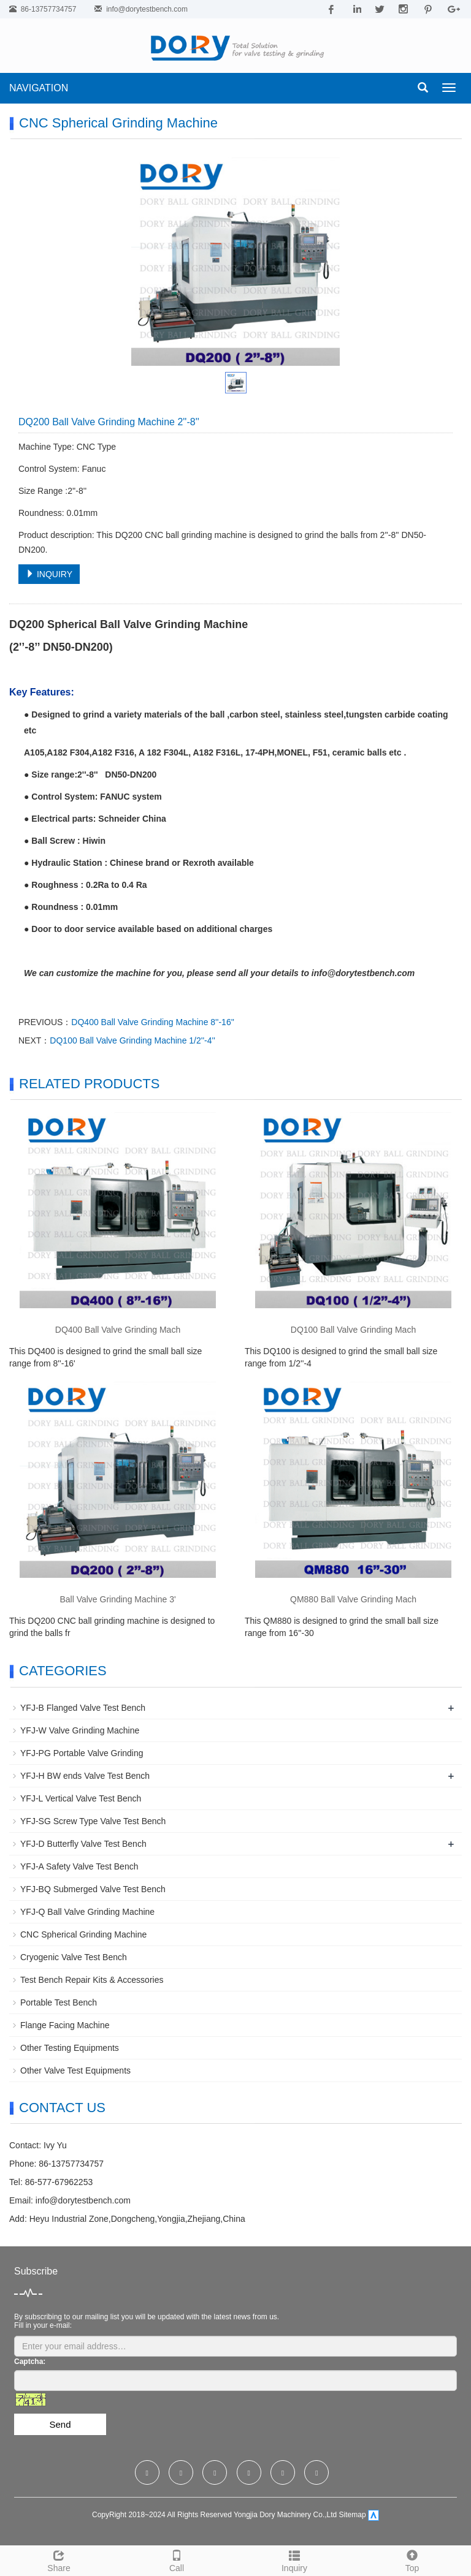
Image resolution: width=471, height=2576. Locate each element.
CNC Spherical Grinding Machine (83, 1934)
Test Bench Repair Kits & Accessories (91, 1980)
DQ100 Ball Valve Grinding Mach (353, 1330)
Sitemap (352, 2514)
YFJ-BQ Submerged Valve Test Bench (93, 1889)
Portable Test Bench (58, 2002)
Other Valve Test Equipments (75, 2070)
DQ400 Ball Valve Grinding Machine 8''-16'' (152, 1022)
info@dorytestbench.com (147, 9)
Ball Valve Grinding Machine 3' (117, 1599)
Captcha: (29, 2361)
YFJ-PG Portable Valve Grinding (82, 1753)
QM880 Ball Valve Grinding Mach (353, 1599)
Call (177, 2559)
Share (59, 2559)
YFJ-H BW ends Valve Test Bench (85, 1776)
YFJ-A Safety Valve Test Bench (79, 1866)
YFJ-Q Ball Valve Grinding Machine (87, 1912)
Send (60, 2424)
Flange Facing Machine (65, 2025)
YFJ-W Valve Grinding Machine (79, 1730)
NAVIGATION (38, 88)
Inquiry (294, 2559)
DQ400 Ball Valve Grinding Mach (117, 1330)
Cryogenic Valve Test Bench (73, 1957)
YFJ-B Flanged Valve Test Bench (82, 1708)
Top (412, 2559)
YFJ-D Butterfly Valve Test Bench (83, 1844)
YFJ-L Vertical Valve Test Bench (80, 1798)
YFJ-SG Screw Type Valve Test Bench (93, 1821)
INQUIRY (49, 574)
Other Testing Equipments (69, 2048)
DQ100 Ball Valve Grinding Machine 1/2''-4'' (132, 1040)
